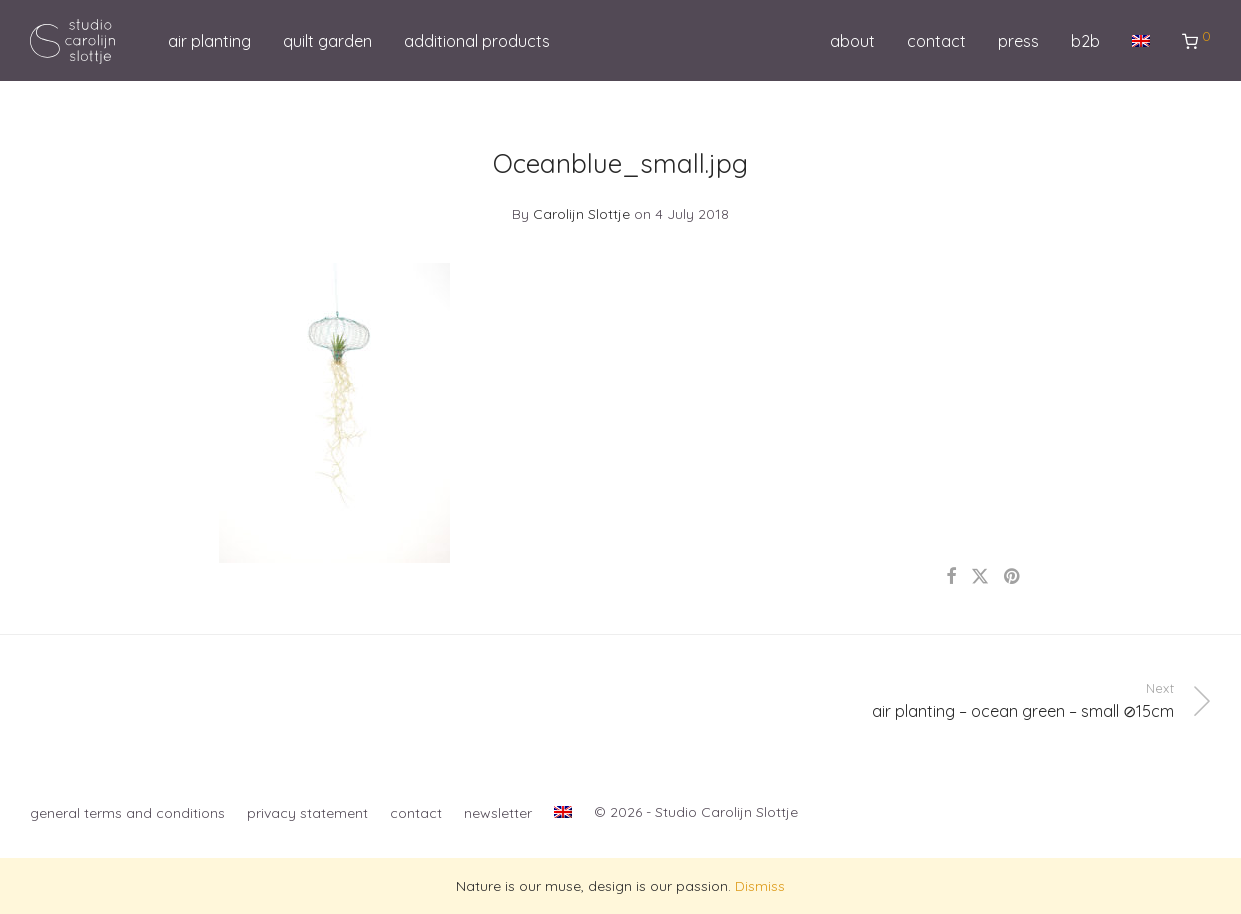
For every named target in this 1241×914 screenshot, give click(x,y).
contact (936, 41)
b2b (1085, 41)
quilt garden (327, 41)
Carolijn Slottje (581, 214)
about (852, 41)
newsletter (498, 813)
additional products (477, 41)
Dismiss (760, 886)
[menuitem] (1141, 41)
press (1018, 41)
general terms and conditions (127, 813)
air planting (209, 41)
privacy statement (307, 813)
